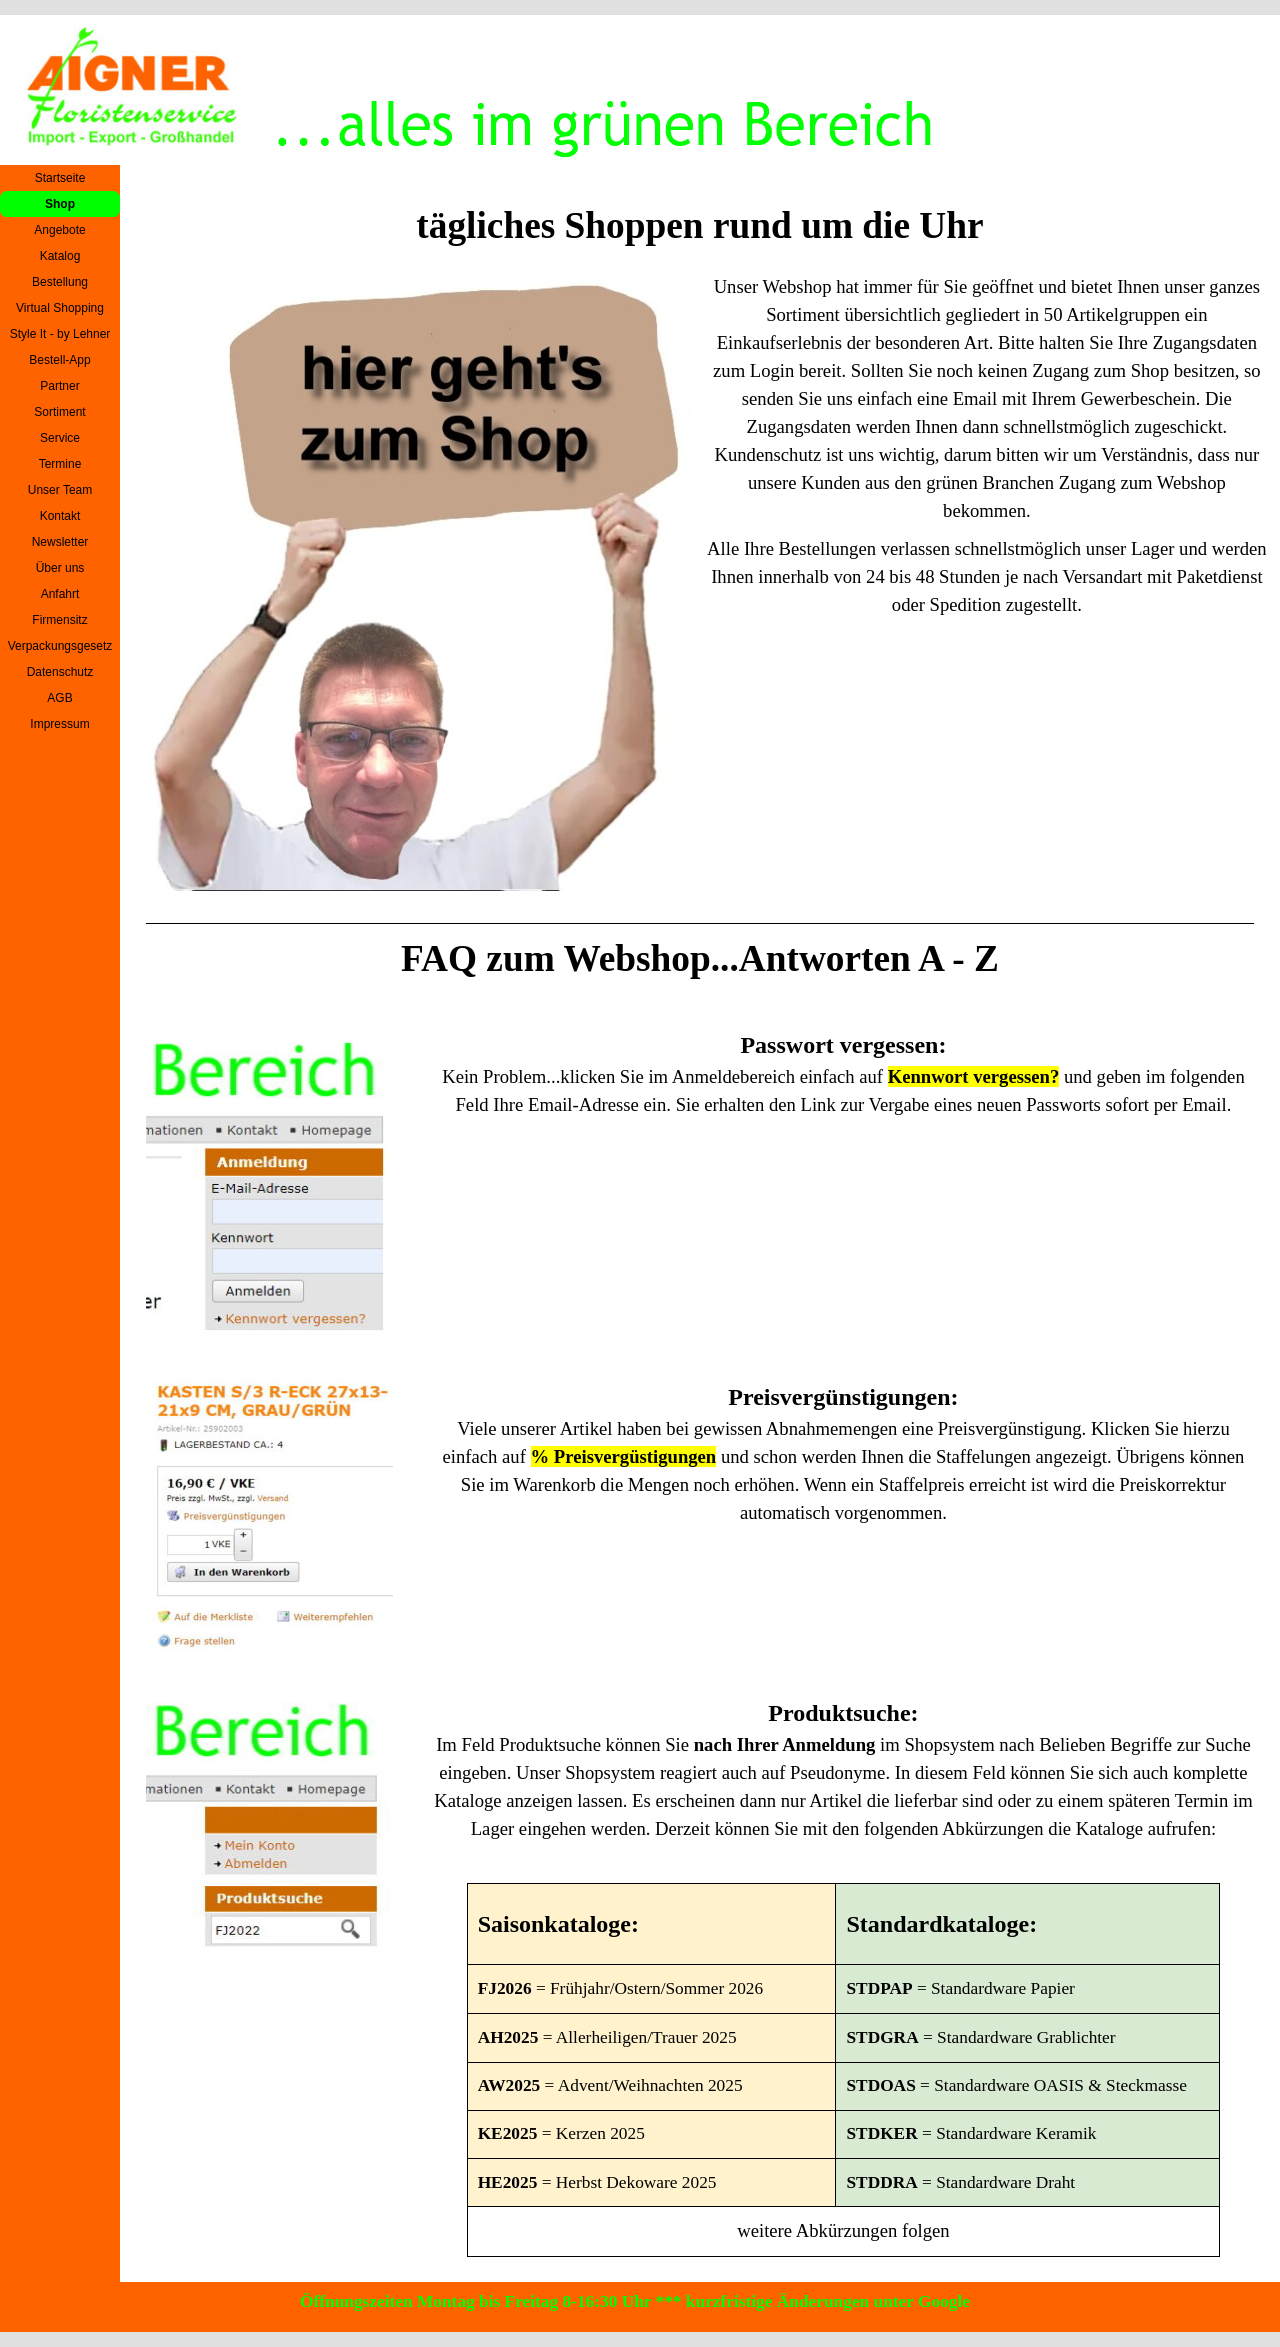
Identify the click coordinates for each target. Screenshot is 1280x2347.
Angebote (59, 230)
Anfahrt (60, 594)
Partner (59, 386)
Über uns (60, 568)
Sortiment (59, 412)
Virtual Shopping (60, 308)
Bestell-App (59, 360)
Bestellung (60, 282)
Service (60, 438)
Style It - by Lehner (60, 334)
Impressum (59, 724)
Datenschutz (60, 672)
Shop (60, 204)
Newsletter (60, 542)
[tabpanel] (987, 446)
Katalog (60, 256)
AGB (59, 698)
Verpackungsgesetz (60, 646)
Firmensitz (59, 620)
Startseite (60, 178)
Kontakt (60, 516)
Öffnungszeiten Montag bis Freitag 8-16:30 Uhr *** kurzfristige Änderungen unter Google (635, 2301)
